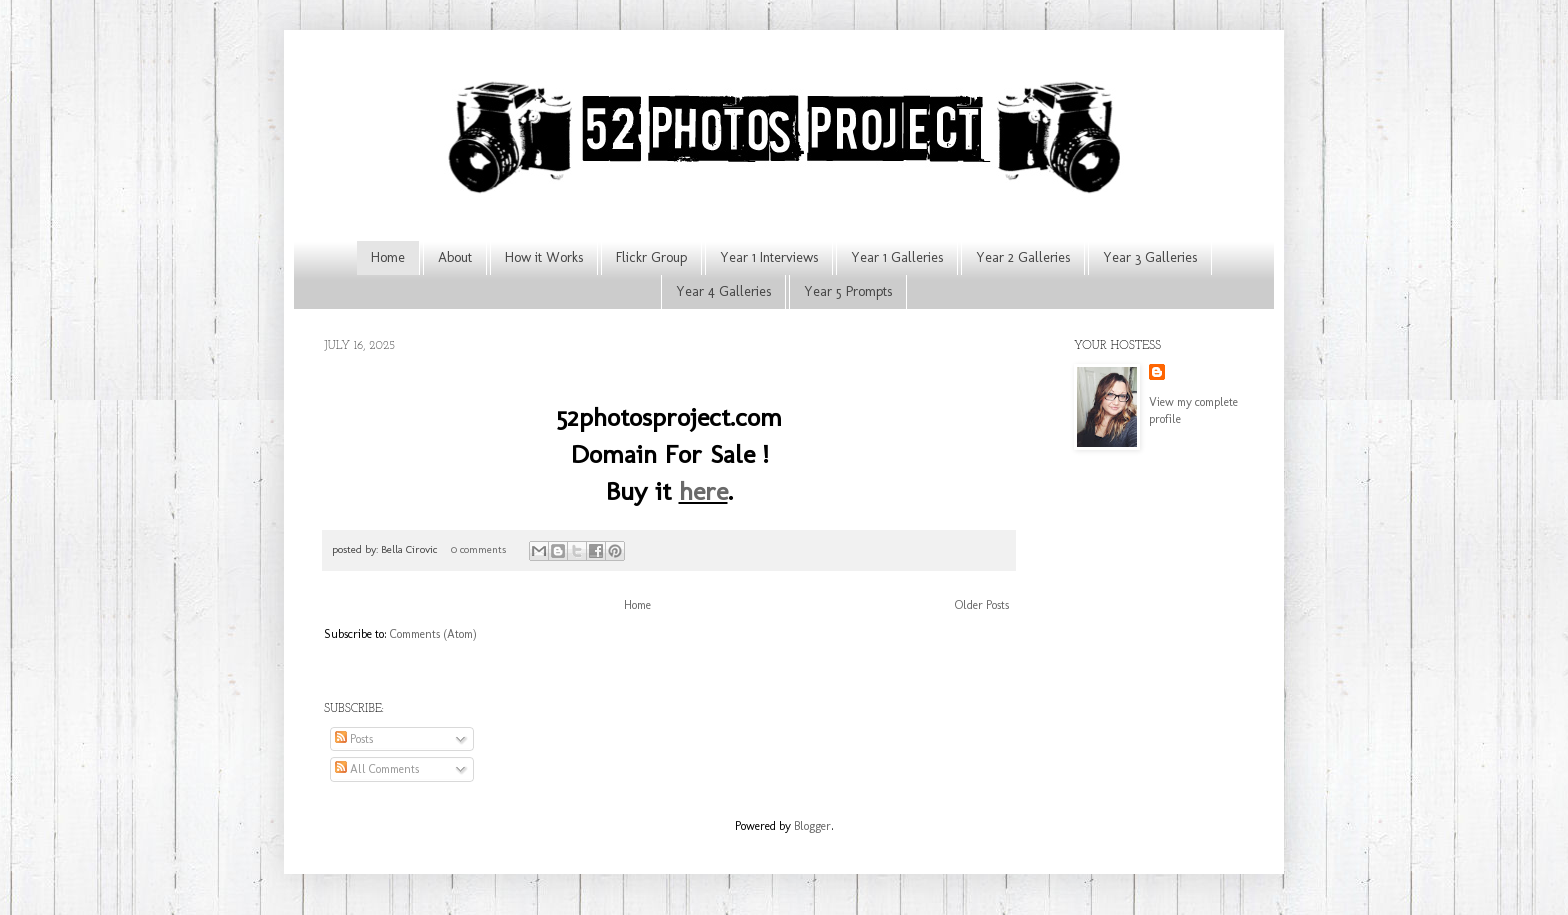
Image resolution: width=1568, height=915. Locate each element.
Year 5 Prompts (848, 291)
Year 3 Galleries (1150, 257)
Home (388, 257)
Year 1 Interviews (769, 257)
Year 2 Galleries (1023, 257)
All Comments (377, 769)
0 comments (478, 549)
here (703, 491)
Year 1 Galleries (897, 257)
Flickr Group (651, 257)
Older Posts (982, 605)
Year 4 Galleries (723, 291)
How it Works (544, 257)
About (455, 257)
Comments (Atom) (433, 634)
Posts (354, 739)
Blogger (812, 826)
